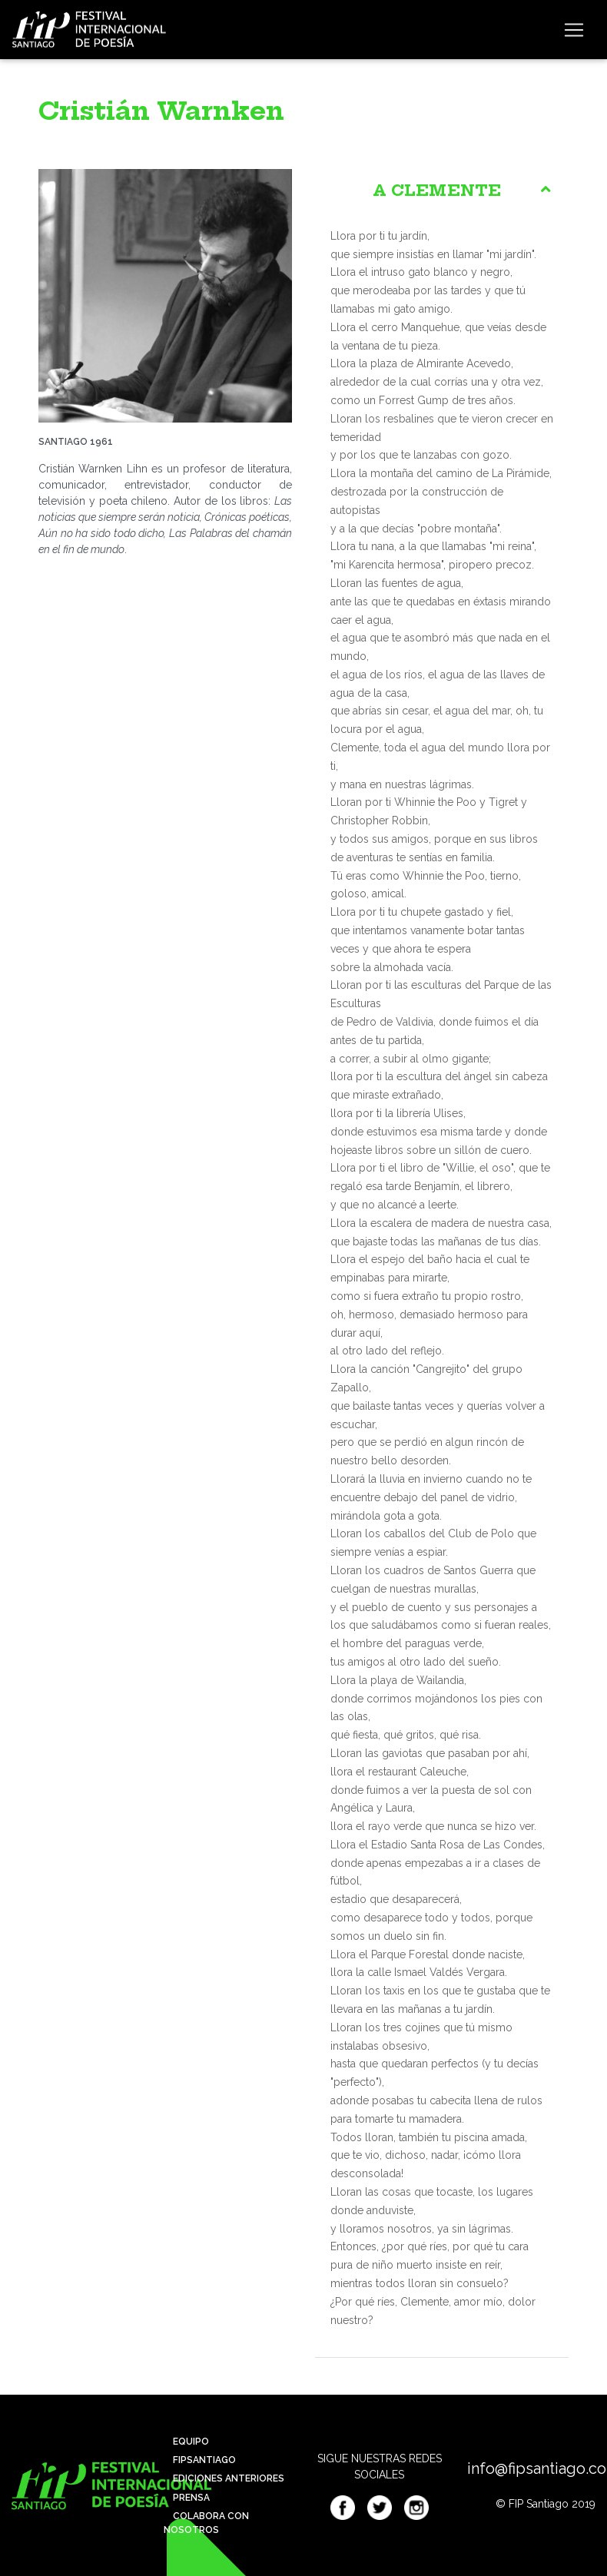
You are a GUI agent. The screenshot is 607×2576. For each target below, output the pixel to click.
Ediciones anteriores (224, 2478)
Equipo (186, 2441)
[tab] (442, 190)
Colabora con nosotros (206, 2523)
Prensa (187, 2497)
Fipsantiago (200, 2460)
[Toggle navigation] (574, 30)
